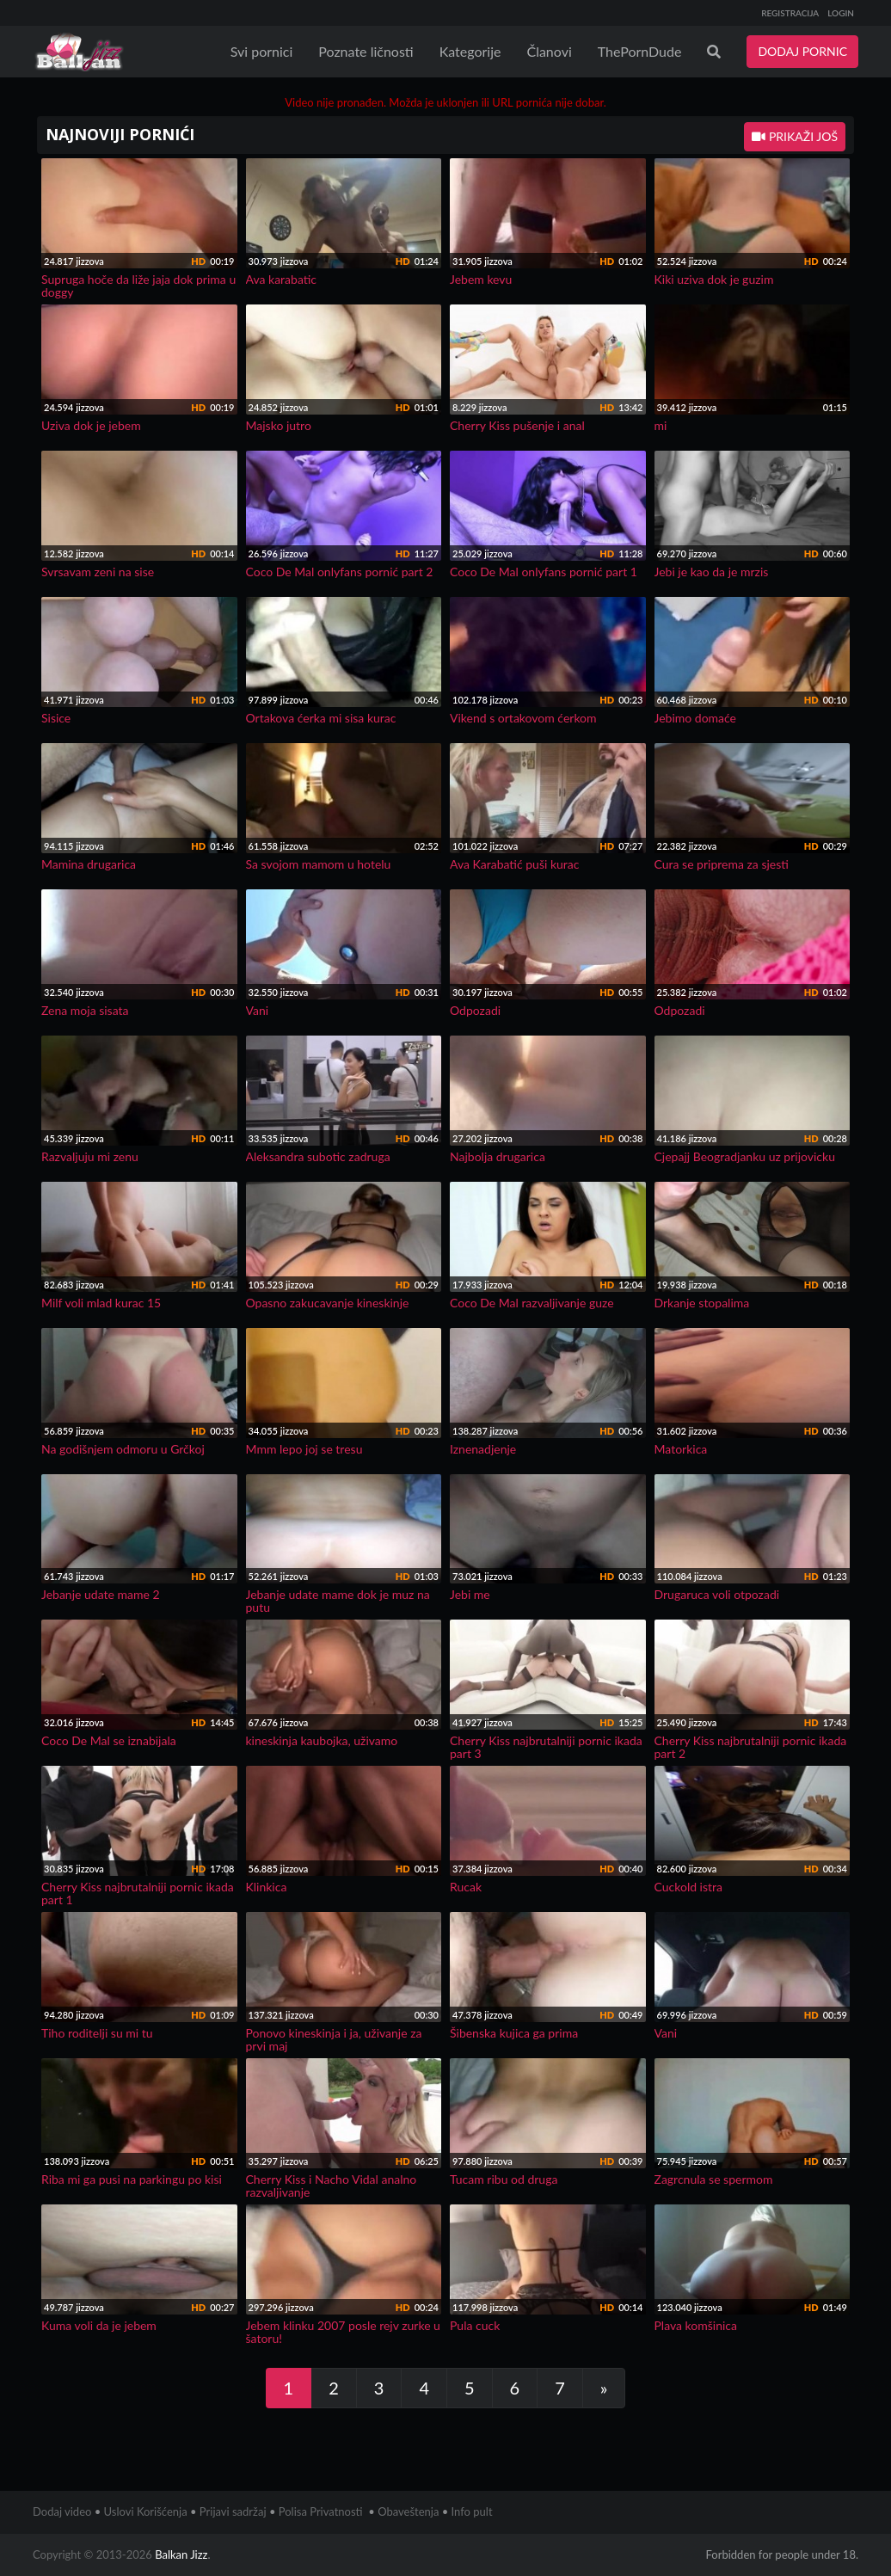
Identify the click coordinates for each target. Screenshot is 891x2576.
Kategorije (470, 51)
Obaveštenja (408, 2511)
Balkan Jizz (181, 2554)
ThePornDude (640, 51)
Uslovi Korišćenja (145, 2511)
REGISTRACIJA (790, 13)
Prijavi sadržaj (233, 2511)
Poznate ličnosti (365, 51)
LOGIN (840, 13)
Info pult (472, 2511)
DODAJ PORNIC (802, 51)
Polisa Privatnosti (321, 2511)
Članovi (548, 51)
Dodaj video (62, 2511)
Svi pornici (261, 51)
